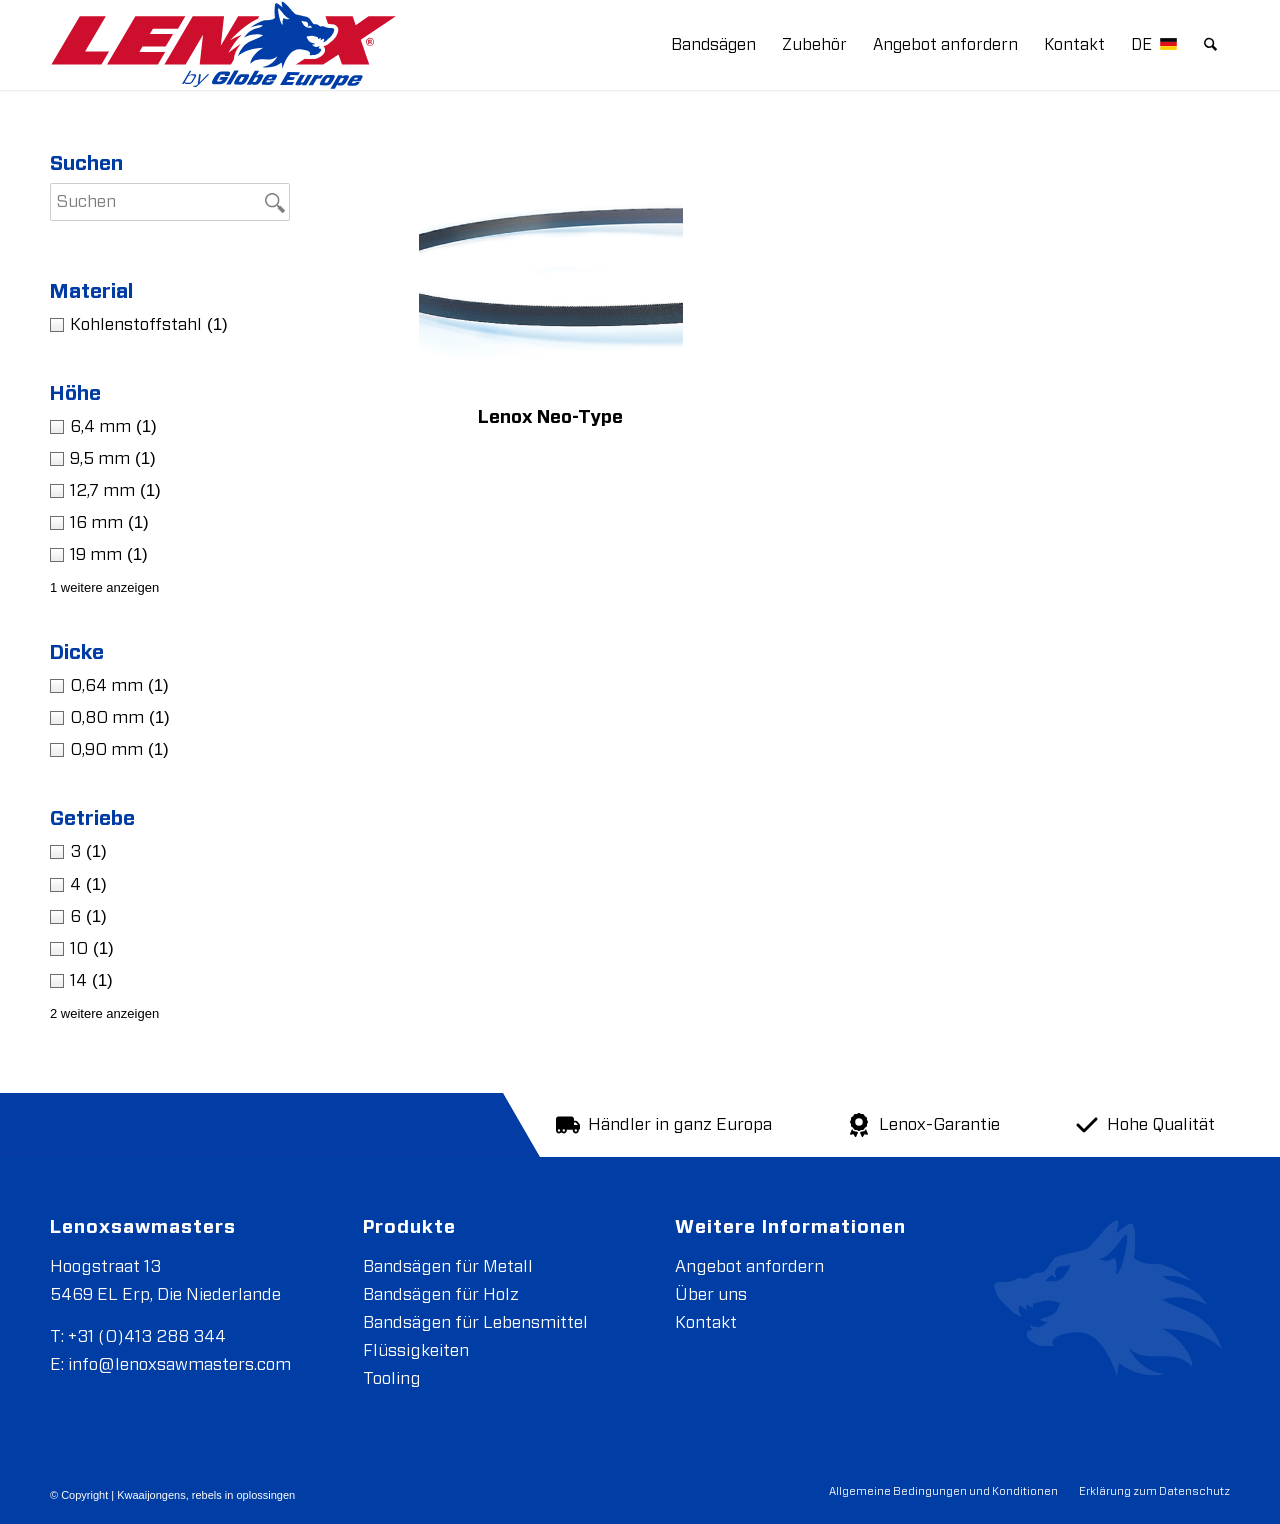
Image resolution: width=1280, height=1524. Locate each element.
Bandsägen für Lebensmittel (475, 1322)
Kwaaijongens (151, 1495)
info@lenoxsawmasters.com (179, 1364)
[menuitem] (714, 45)
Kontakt (706, 1322)
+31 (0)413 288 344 (147, 1336)
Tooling (392, 1378)
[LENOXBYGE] (223, 45)
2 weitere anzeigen (104, 1013)
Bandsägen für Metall (448, 1266)
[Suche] (1211, 45)
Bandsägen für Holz (441, 1294)
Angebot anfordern (749, 1266)
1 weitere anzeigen (104, 587)
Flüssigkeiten (416, 1350)
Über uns (711, 1294)
